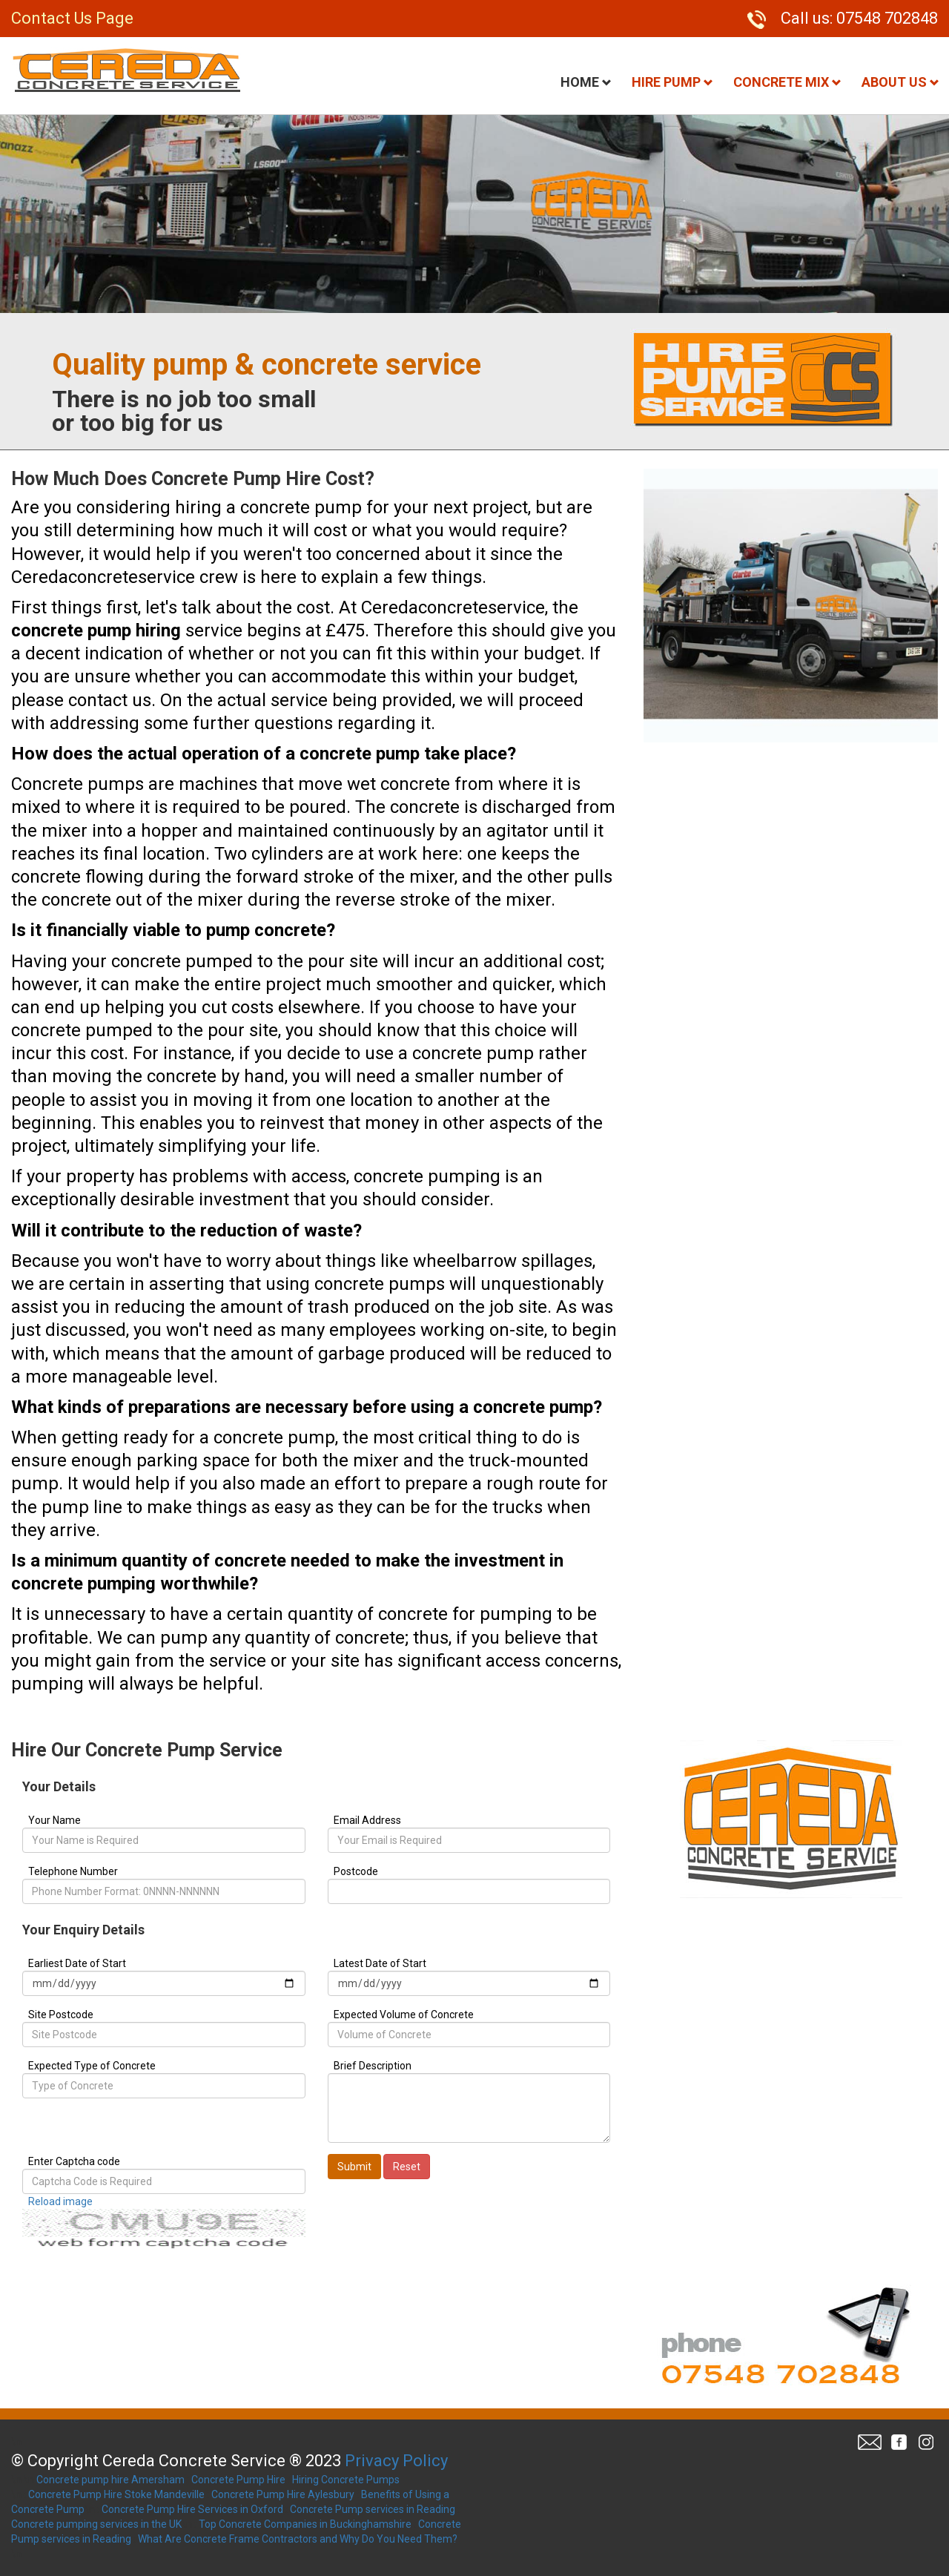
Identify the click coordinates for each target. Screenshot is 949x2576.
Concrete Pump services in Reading (372, 2509)
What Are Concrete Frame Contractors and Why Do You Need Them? (297, 2539)
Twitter (925, 2442)
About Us (900, 82)
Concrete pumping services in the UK (96, 2524)
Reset (406, 2167)
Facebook (899, 2442)
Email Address (367, 1820)
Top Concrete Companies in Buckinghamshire (305, 2524)
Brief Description (372, 2066)
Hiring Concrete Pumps (346, 2480)
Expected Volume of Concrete (404, 2014)
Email (870, 2442)
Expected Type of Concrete (92, 2066)
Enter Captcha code (74, 2161)
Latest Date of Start (380, 1963)
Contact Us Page (72, 18)
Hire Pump (672, 82)
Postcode (356, 1871)
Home (586, 82)
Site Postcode (60, 2014)
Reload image (60, 2201)
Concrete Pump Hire (238, 2480)
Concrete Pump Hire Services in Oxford (192, 2509)
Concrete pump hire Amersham (110, 2480)
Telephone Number (73, 1871)
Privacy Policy (396, 2460)
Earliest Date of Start (77, 1963)
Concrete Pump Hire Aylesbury (282, 2494)
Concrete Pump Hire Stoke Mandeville (116, 2494)
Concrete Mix (787, 82)
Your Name (54, 1820)
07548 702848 (887, 18)
